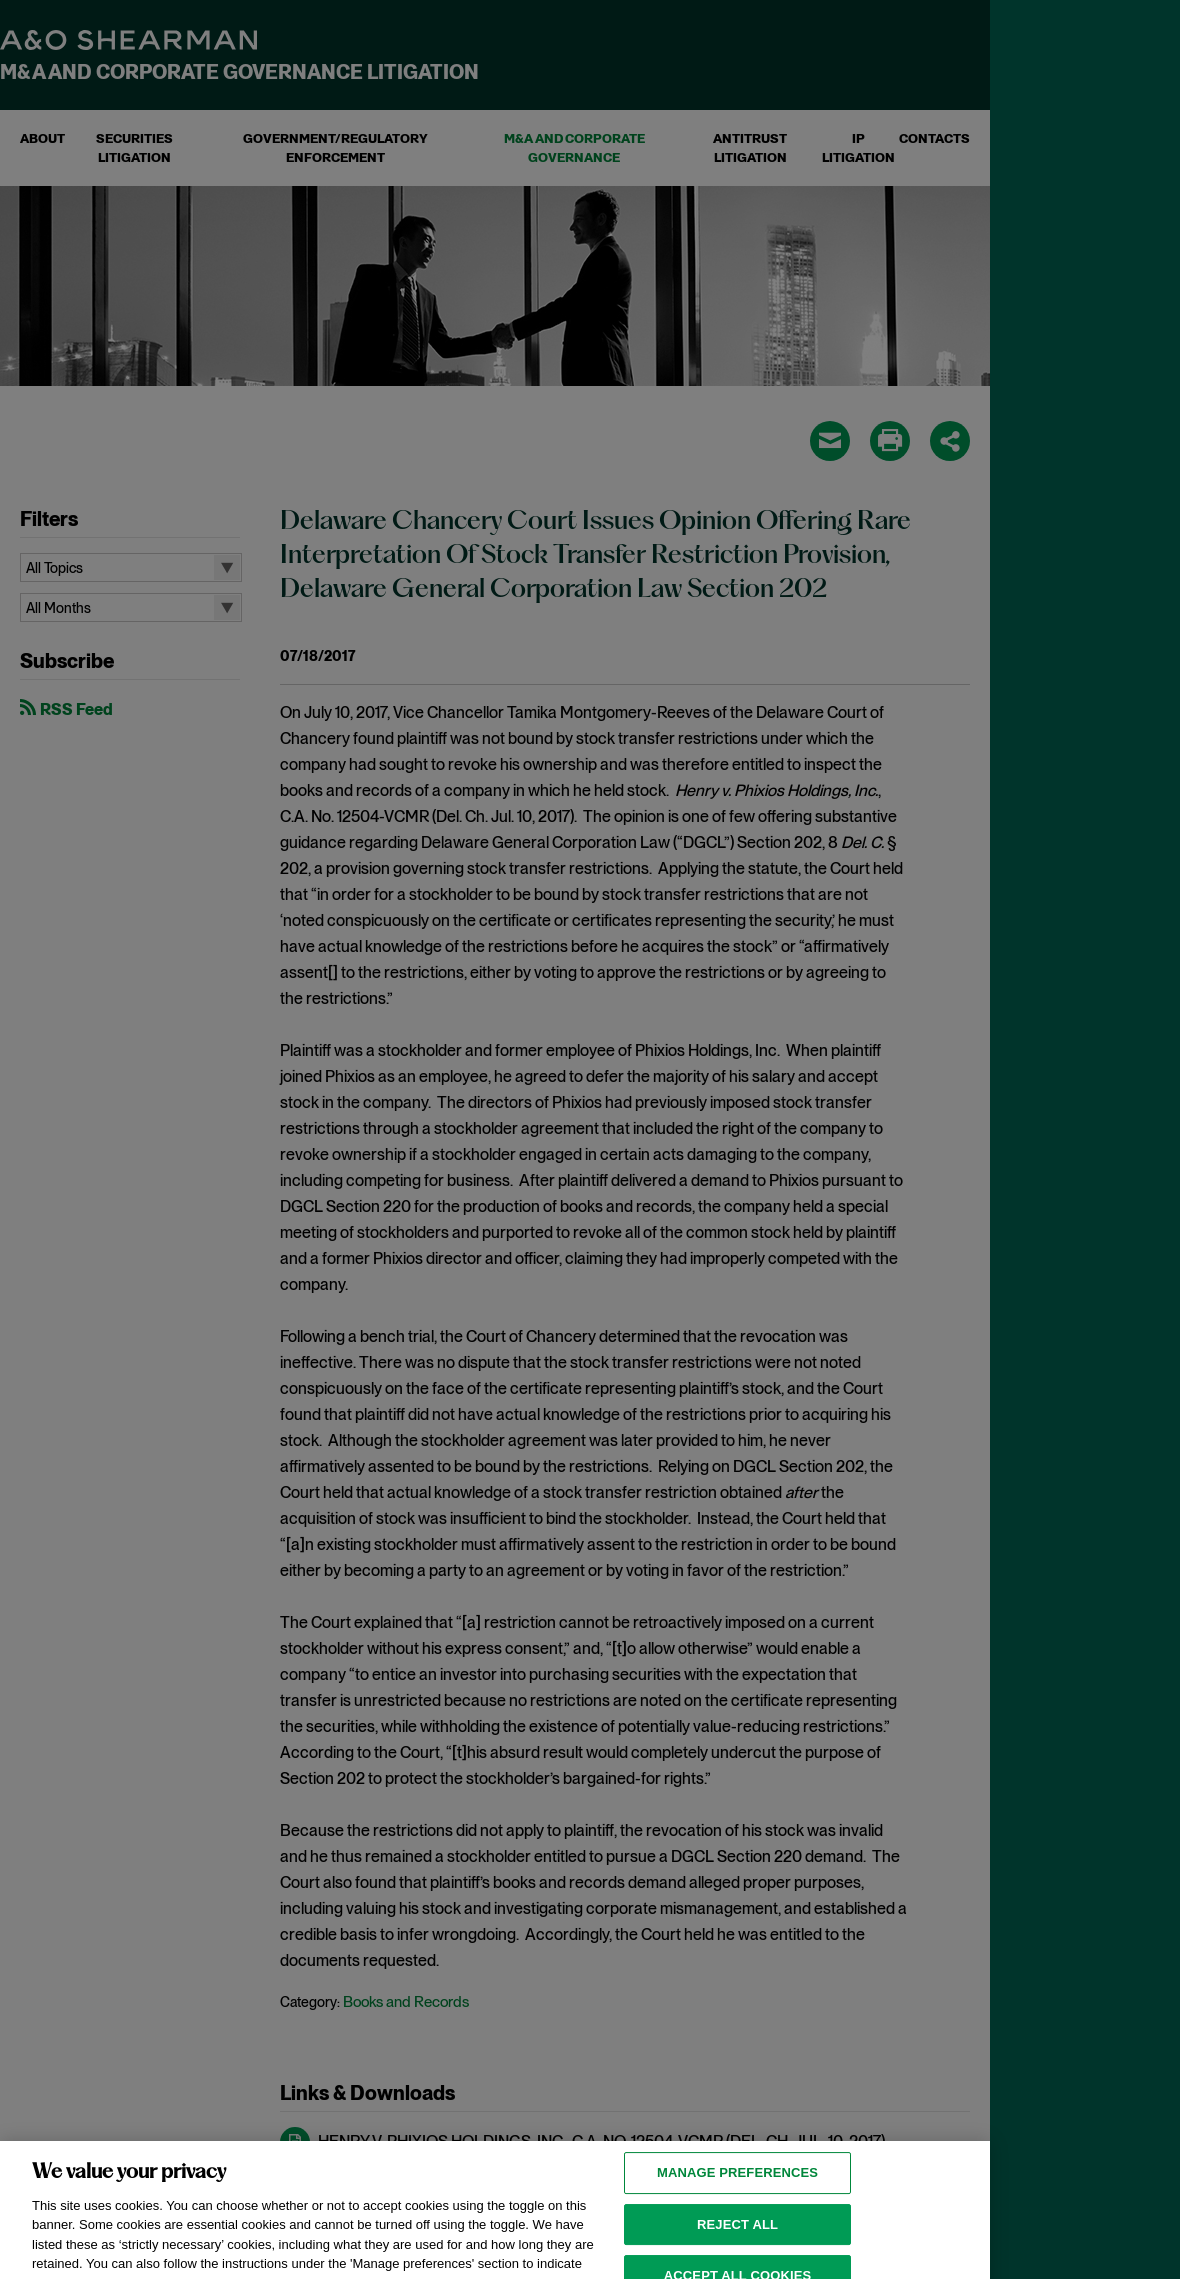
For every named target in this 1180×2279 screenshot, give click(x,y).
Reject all (737, 2242)
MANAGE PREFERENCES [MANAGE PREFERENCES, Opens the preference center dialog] (737, 2190)
